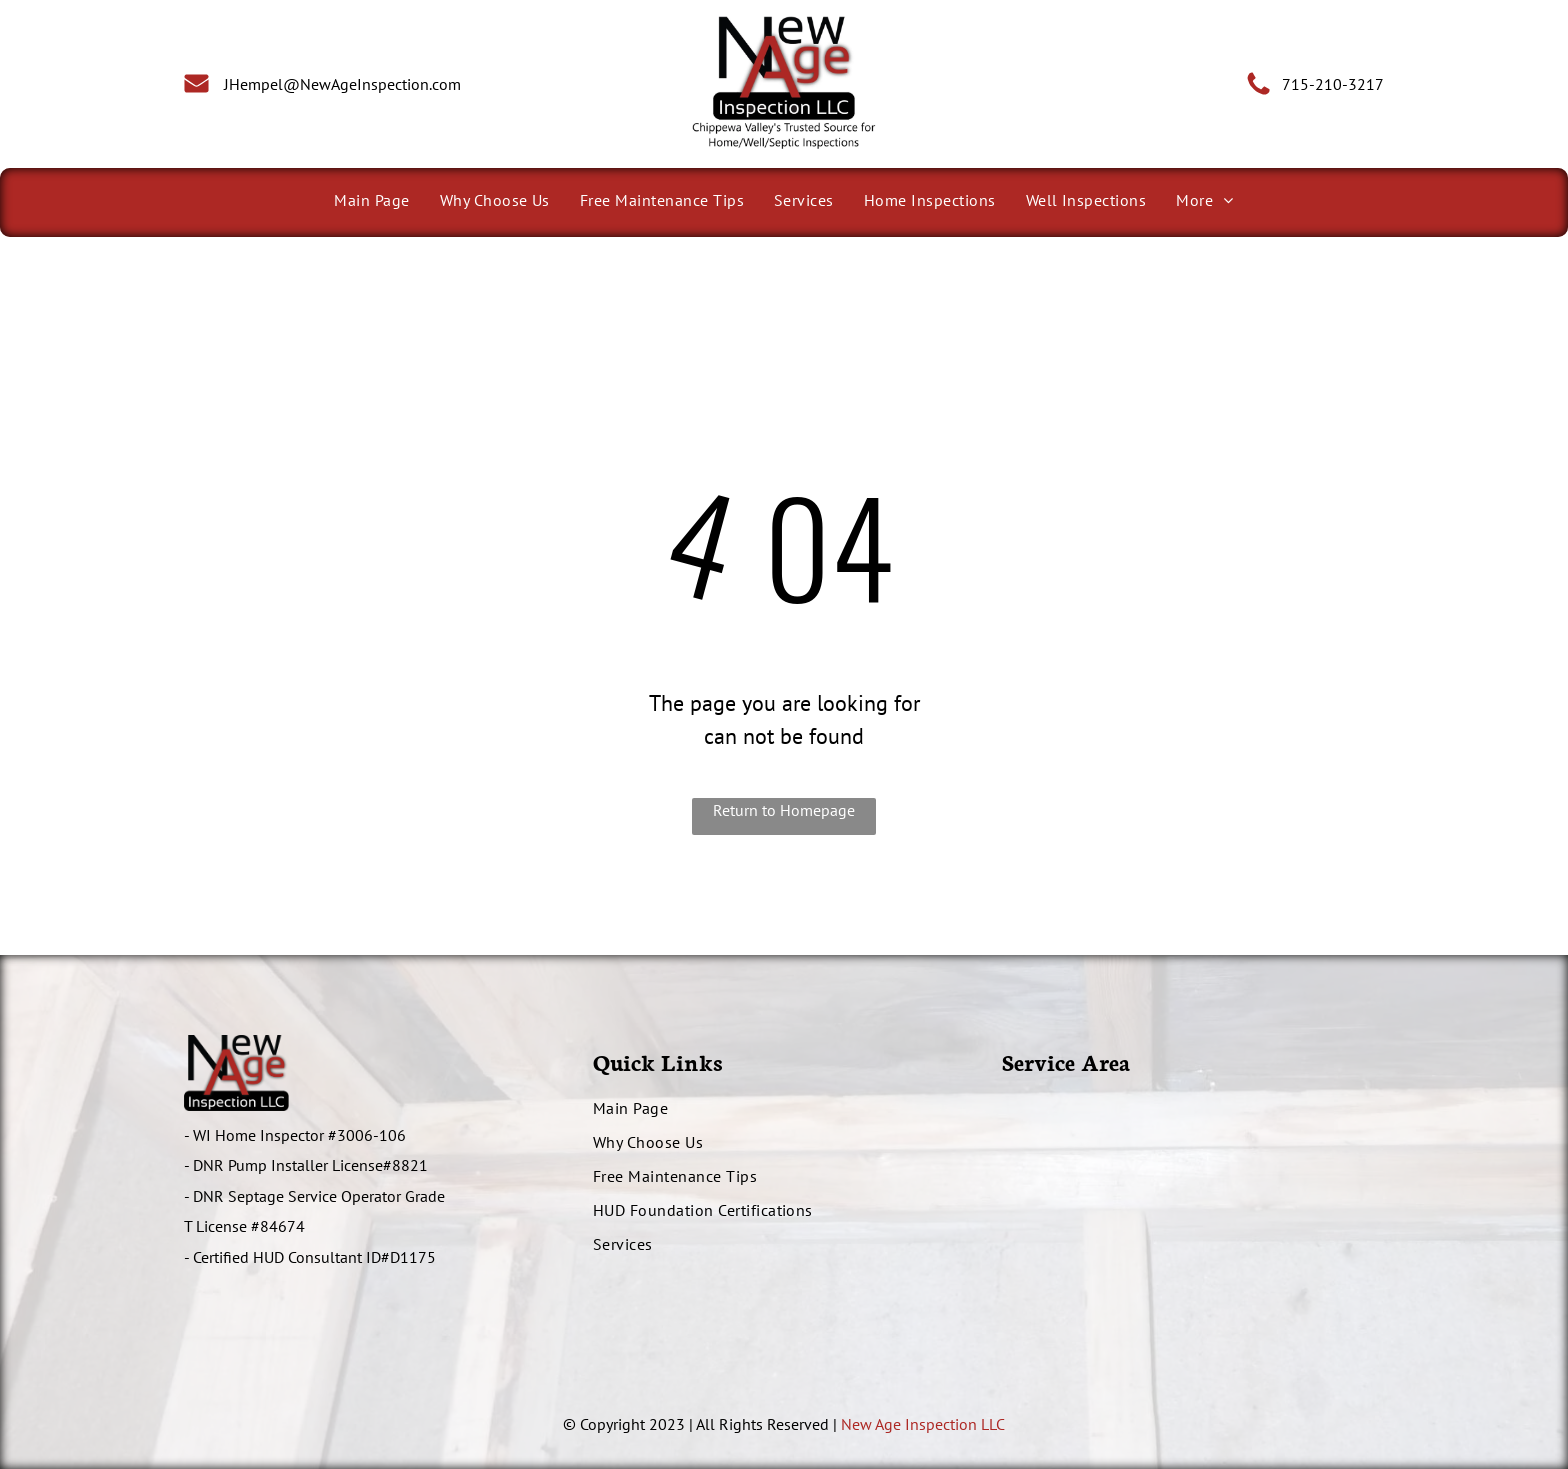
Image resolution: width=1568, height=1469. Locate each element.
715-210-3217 (1333, 84)
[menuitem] (371, 200)
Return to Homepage (784, 810)
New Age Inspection (909, 1424)
